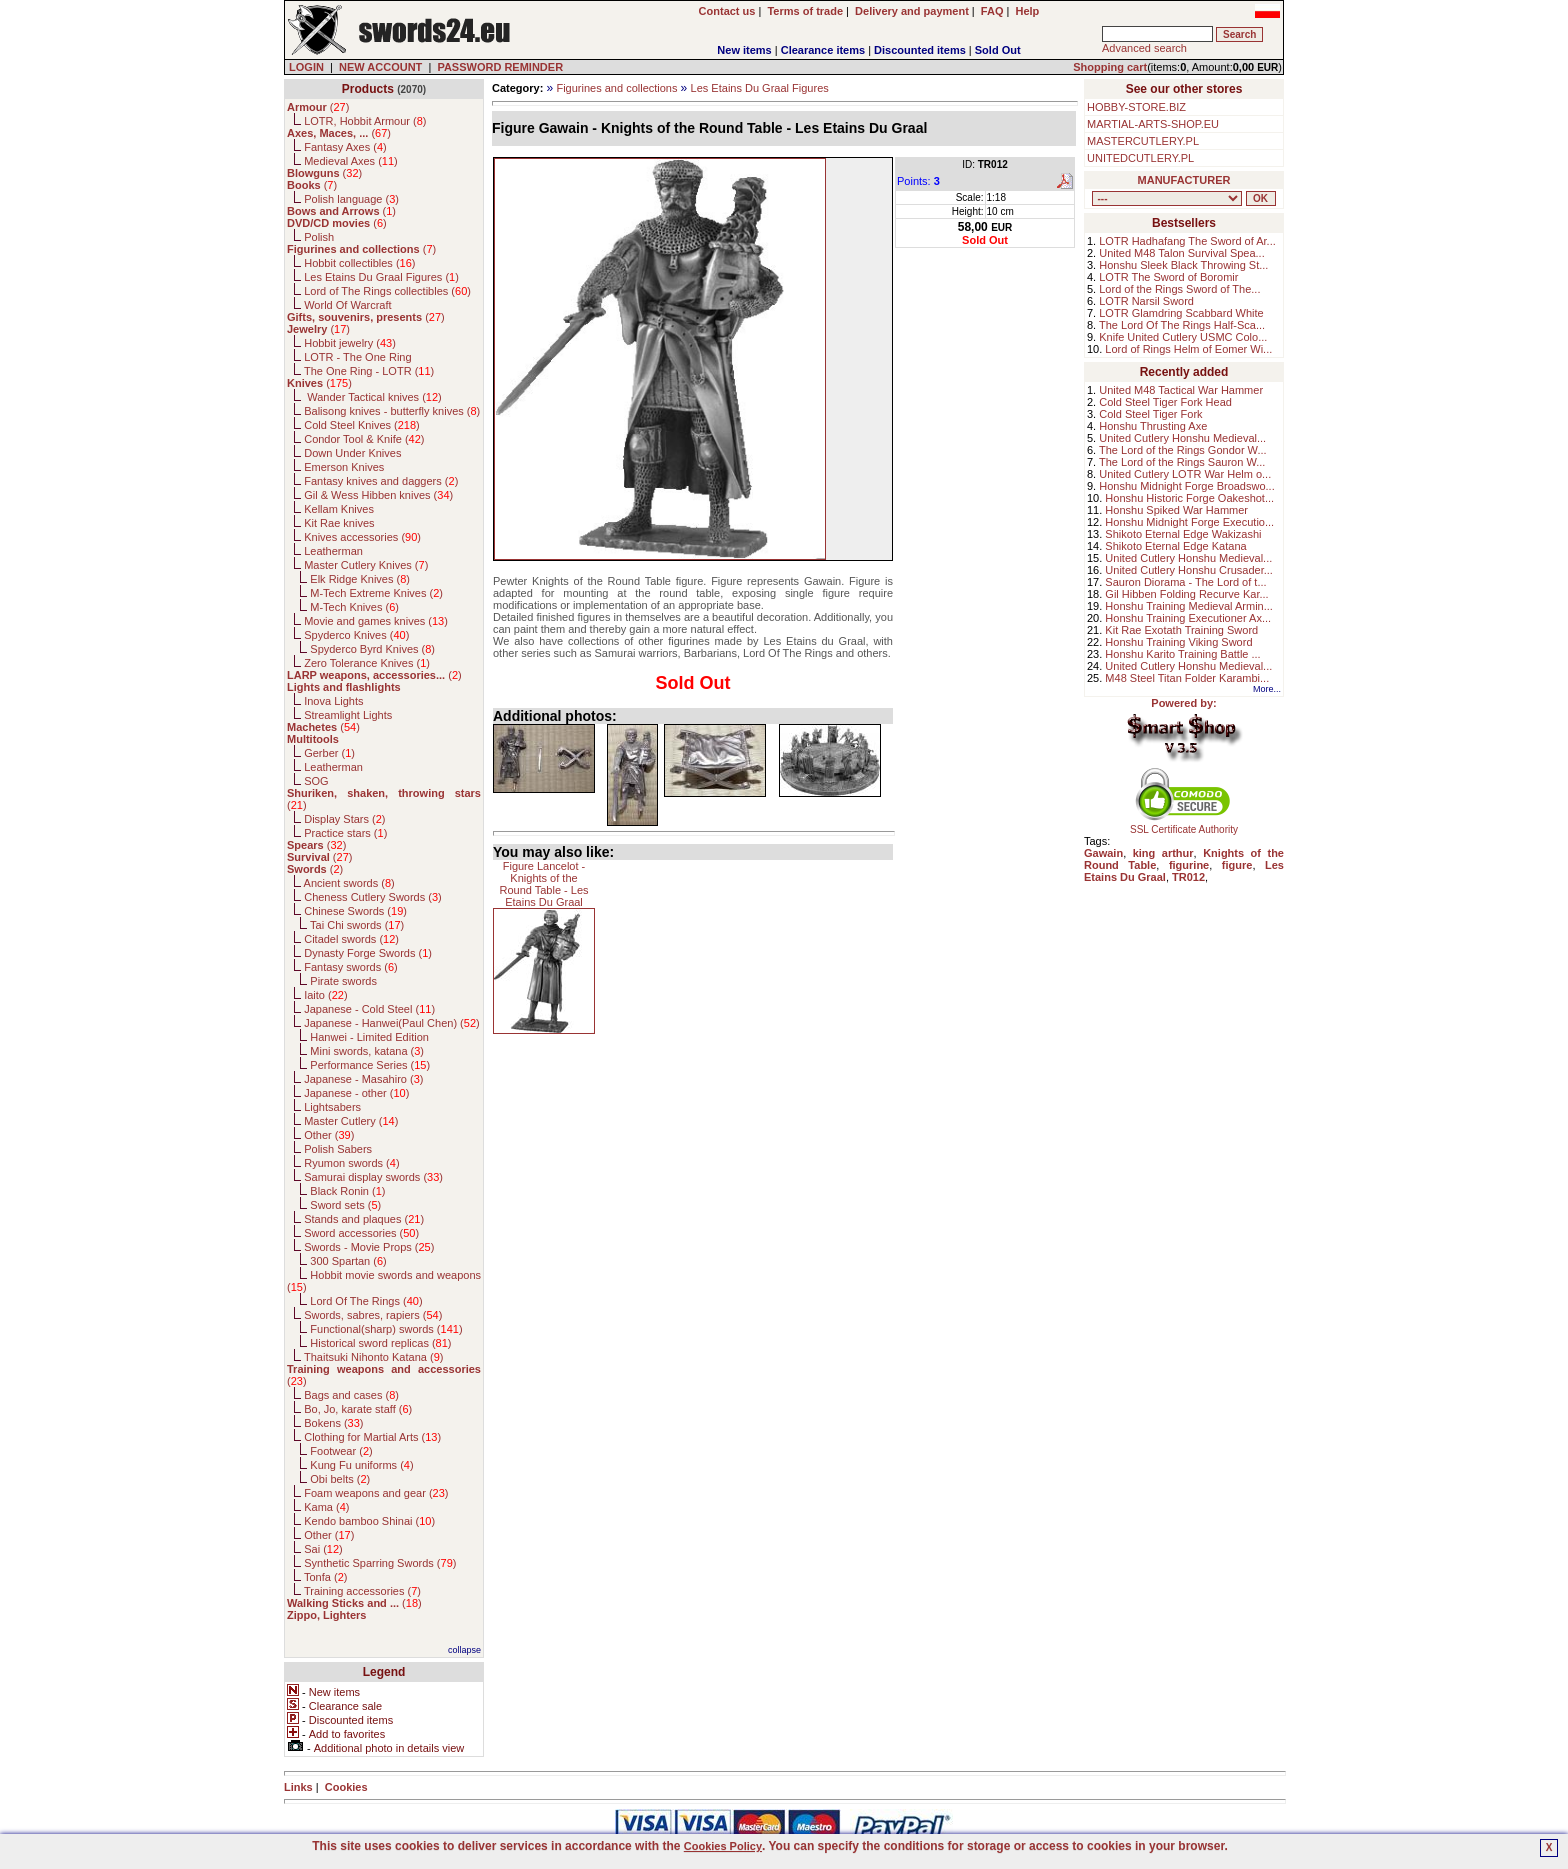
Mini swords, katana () (367, 1051)
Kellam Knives (339, 509)
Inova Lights (333, 701)
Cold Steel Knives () (362, 425)
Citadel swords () (351, 939)
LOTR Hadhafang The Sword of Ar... (1187, 241)
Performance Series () (370, 1065)
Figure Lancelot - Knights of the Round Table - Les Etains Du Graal (543, 884)
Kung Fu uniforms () (361, 1465)
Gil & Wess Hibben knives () (378, 495)
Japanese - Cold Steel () (369, 1009)
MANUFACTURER (1184, 180)
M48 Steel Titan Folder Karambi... (1187, 678)
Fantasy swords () (351, 967)
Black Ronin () (347, 1191)
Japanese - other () (356, 1093)
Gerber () (329, 753)
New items (744, 50)
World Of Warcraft (347, 305)
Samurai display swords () (373, 1177)
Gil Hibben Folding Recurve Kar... (1186, 594)
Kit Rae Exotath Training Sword (1181, 630)
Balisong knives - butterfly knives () (392, 411)
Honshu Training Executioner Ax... (1188, 618)
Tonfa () (325, 1577)
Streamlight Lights (348, 715)
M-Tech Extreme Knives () (376, 593)
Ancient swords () (349, 883)
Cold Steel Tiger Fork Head (1165, 402)
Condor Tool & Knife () (364, 439)
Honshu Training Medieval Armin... (1189, 606)
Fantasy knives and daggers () (381, 481)
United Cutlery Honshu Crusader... (1189, 570)
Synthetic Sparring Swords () (380, 1563)
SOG (316, 781)
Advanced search (1144, 48)
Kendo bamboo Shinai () (369, 1521)
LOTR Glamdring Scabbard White (1181, 313)
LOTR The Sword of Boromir (1168, 277)
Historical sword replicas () (380, 1343)
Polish (319, 237)
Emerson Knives (344, 467)
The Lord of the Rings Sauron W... (1182, 462)
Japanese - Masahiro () (363, 1079)
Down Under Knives (352, 453)
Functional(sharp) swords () (386, 1329)
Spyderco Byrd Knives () (372, 649)
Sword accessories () (361, 1233)
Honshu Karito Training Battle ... (1182, 654)
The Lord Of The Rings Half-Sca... (1182, 325)
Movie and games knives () (376, 621)
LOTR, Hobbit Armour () (365, 121)
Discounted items (920, 50)
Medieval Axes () (351, 161)
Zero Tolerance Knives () (367, 663)
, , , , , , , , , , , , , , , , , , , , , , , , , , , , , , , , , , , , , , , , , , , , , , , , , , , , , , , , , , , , (1167, 198)
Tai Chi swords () (357, 925)
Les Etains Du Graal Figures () (381, 277)
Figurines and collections (616, 88)
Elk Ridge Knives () (360, 579)
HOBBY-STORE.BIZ (1136, 107)
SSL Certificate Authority (1184, 825)
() (318, 107)
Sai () (323, 1549)
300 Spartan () (348, 1261)
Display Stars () (344, 819)
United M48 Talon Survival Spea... (1182, 253)
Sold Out (998, 50)
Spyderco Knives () (356, 635)
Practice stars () (345, 833)
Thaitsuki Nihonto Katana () (373, 1357)
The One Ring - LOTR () (369, 371)
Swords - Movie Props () (369, 1247)
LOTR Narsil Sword (1146, 301)
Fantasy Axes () (345, 147)
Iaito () (325, 995)
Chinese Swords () (355, 911)
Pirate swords (343, 981)
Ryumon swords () (351, 1163)
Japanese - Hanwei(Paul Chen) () (392, 1023)
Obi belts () (340, 1479)
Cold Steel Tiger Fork (1150, 414)
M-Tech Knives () (354, 607)
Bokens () (333, 1423)
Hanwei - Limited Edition (369, 1037)
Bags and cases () (351, 1395)
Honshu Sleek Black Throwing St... (1183, 265)
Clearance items (823, 50)
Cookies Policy (723, 1846)
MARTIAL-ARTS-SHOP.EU (1153, 124)
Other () (329, 1135)
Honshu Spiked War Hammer (1176, 510)
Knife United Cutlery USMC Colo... (1183, 337)
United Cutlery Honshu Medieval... (1182, 438)
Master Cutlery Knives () (366, 565)
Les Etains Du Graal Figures (760, 88)
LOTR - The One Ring (357, 357)
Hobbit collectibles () (359, 263)
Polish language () (351, 199)
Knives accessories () (362, 537)
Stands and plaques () (364, 1219)
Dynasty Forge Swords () (368, 953)
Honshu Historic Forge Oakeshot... (1189, 498)
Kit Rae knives (339, 523)
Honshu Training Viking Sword (1178, 642)
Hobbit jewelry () (350, 343)
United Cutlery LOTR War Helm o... (1185, 474)
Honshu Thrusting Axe (1153, 426)
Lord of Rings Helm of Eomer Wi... (1188, 349)
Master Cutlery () (351, 1121)
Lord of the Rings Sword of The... (1179, 289)
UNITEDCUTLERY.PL (1140, 158)
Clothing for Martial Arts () (372, 1437)
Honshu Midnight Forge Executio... (1189, 522)
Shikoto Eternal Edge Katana (1175, 546)
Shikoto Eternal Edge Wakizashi (1183, 534)
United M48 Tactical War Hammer (1181, 390)
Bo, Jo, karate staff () (358, 1409)
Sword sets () (345, 1205)
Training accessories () (362, 1591)
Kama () (326, 1507)
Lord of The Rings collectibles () (387, 291)
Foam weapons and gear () (376, 1493)
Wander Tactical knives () (373, 397)
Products (368, 89)
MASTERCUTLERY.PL (1143, 141)
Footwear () (341, 1451)
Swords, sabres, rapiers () (373, 1315)
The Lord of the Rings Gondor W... (1183, 450)
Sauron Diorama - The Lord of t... (1185, 582)
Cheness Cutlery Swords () (373, 897)
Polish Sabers (338, 1149)
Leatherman (333, 551)
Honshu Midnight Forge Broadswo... (1186, 486)
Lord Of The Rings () (366, 1301)
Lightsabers (332, 1107)
